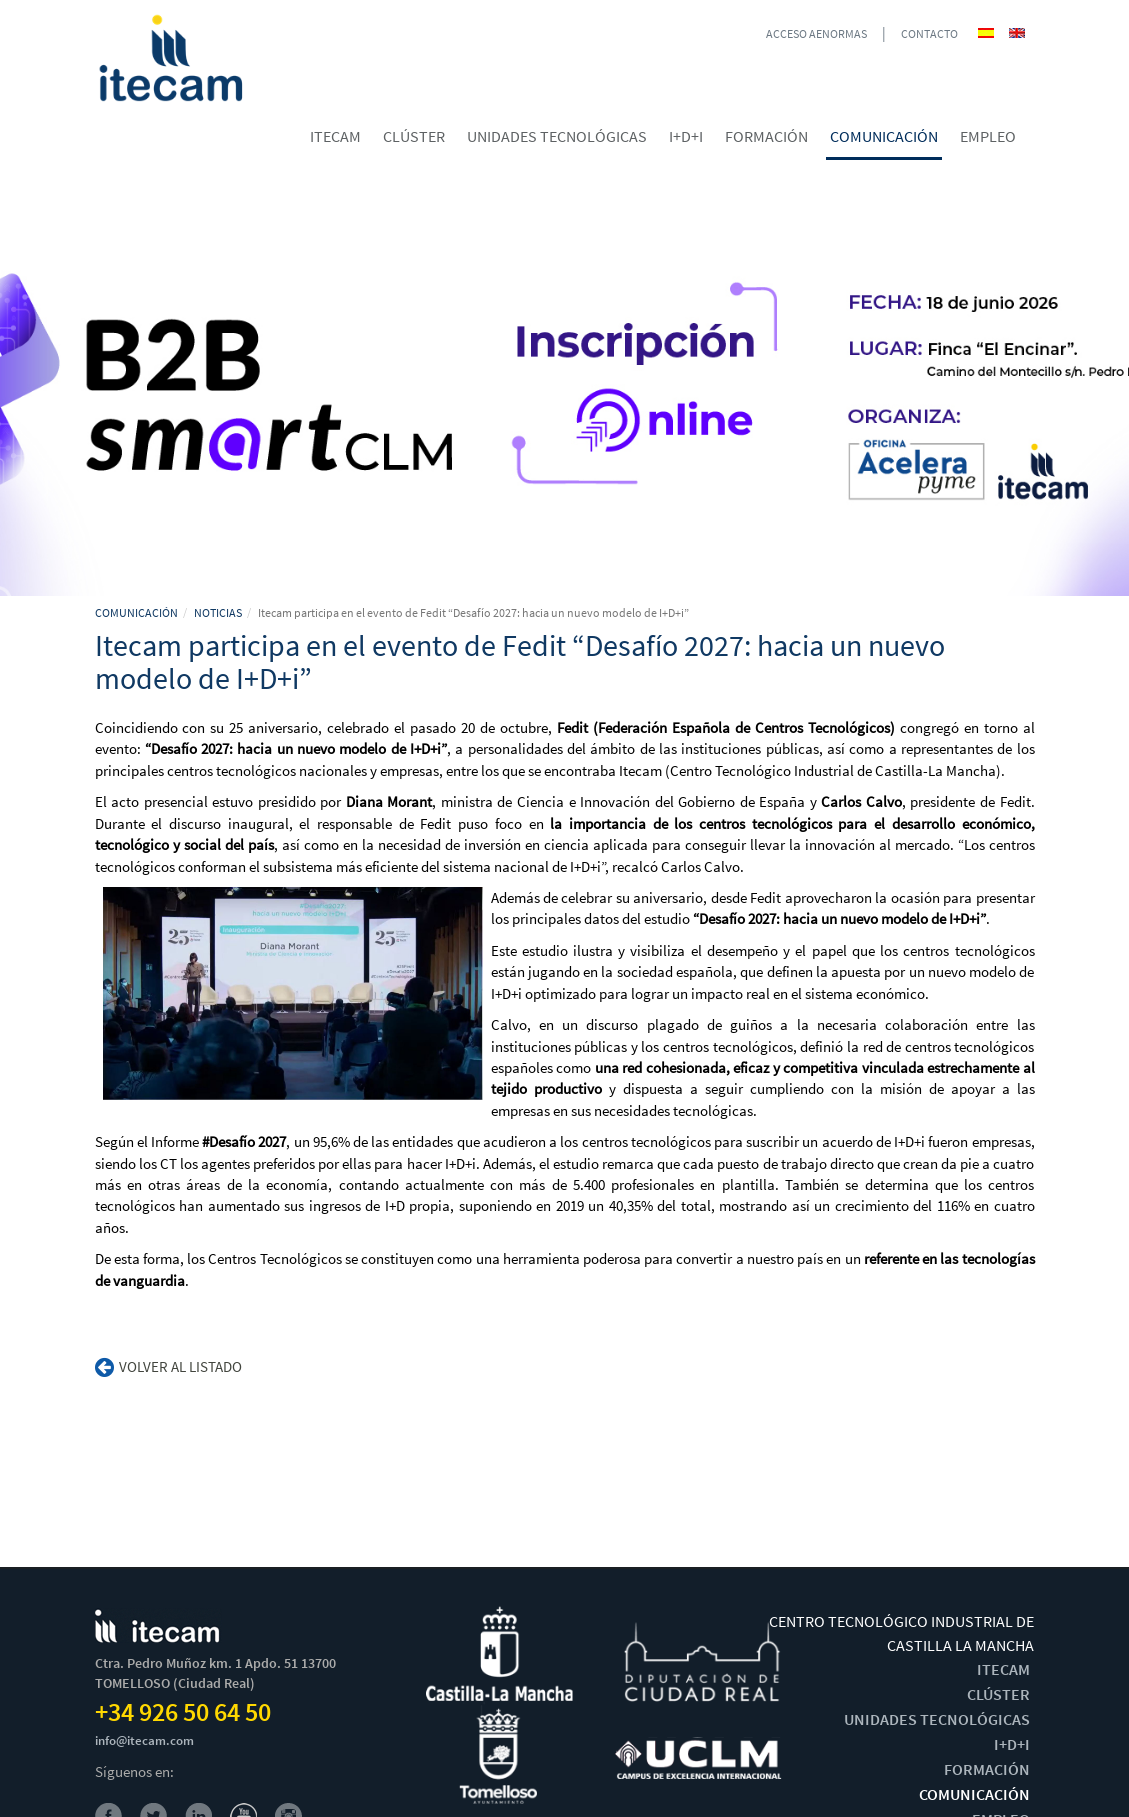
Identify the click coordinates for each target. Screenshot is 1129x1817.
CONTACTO (929, 33)
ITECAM (1003, 1669)
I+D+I (1012, 1744)
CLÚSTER (998, 1694)
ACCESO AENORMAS (816, 33)
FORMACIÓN (987, 1769)
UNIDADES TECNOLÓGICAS (937, 1719)
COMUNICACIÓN (136, 612)
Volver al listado (168, 1366)
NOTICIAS (218, 612)
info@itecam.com (144, 1740)
